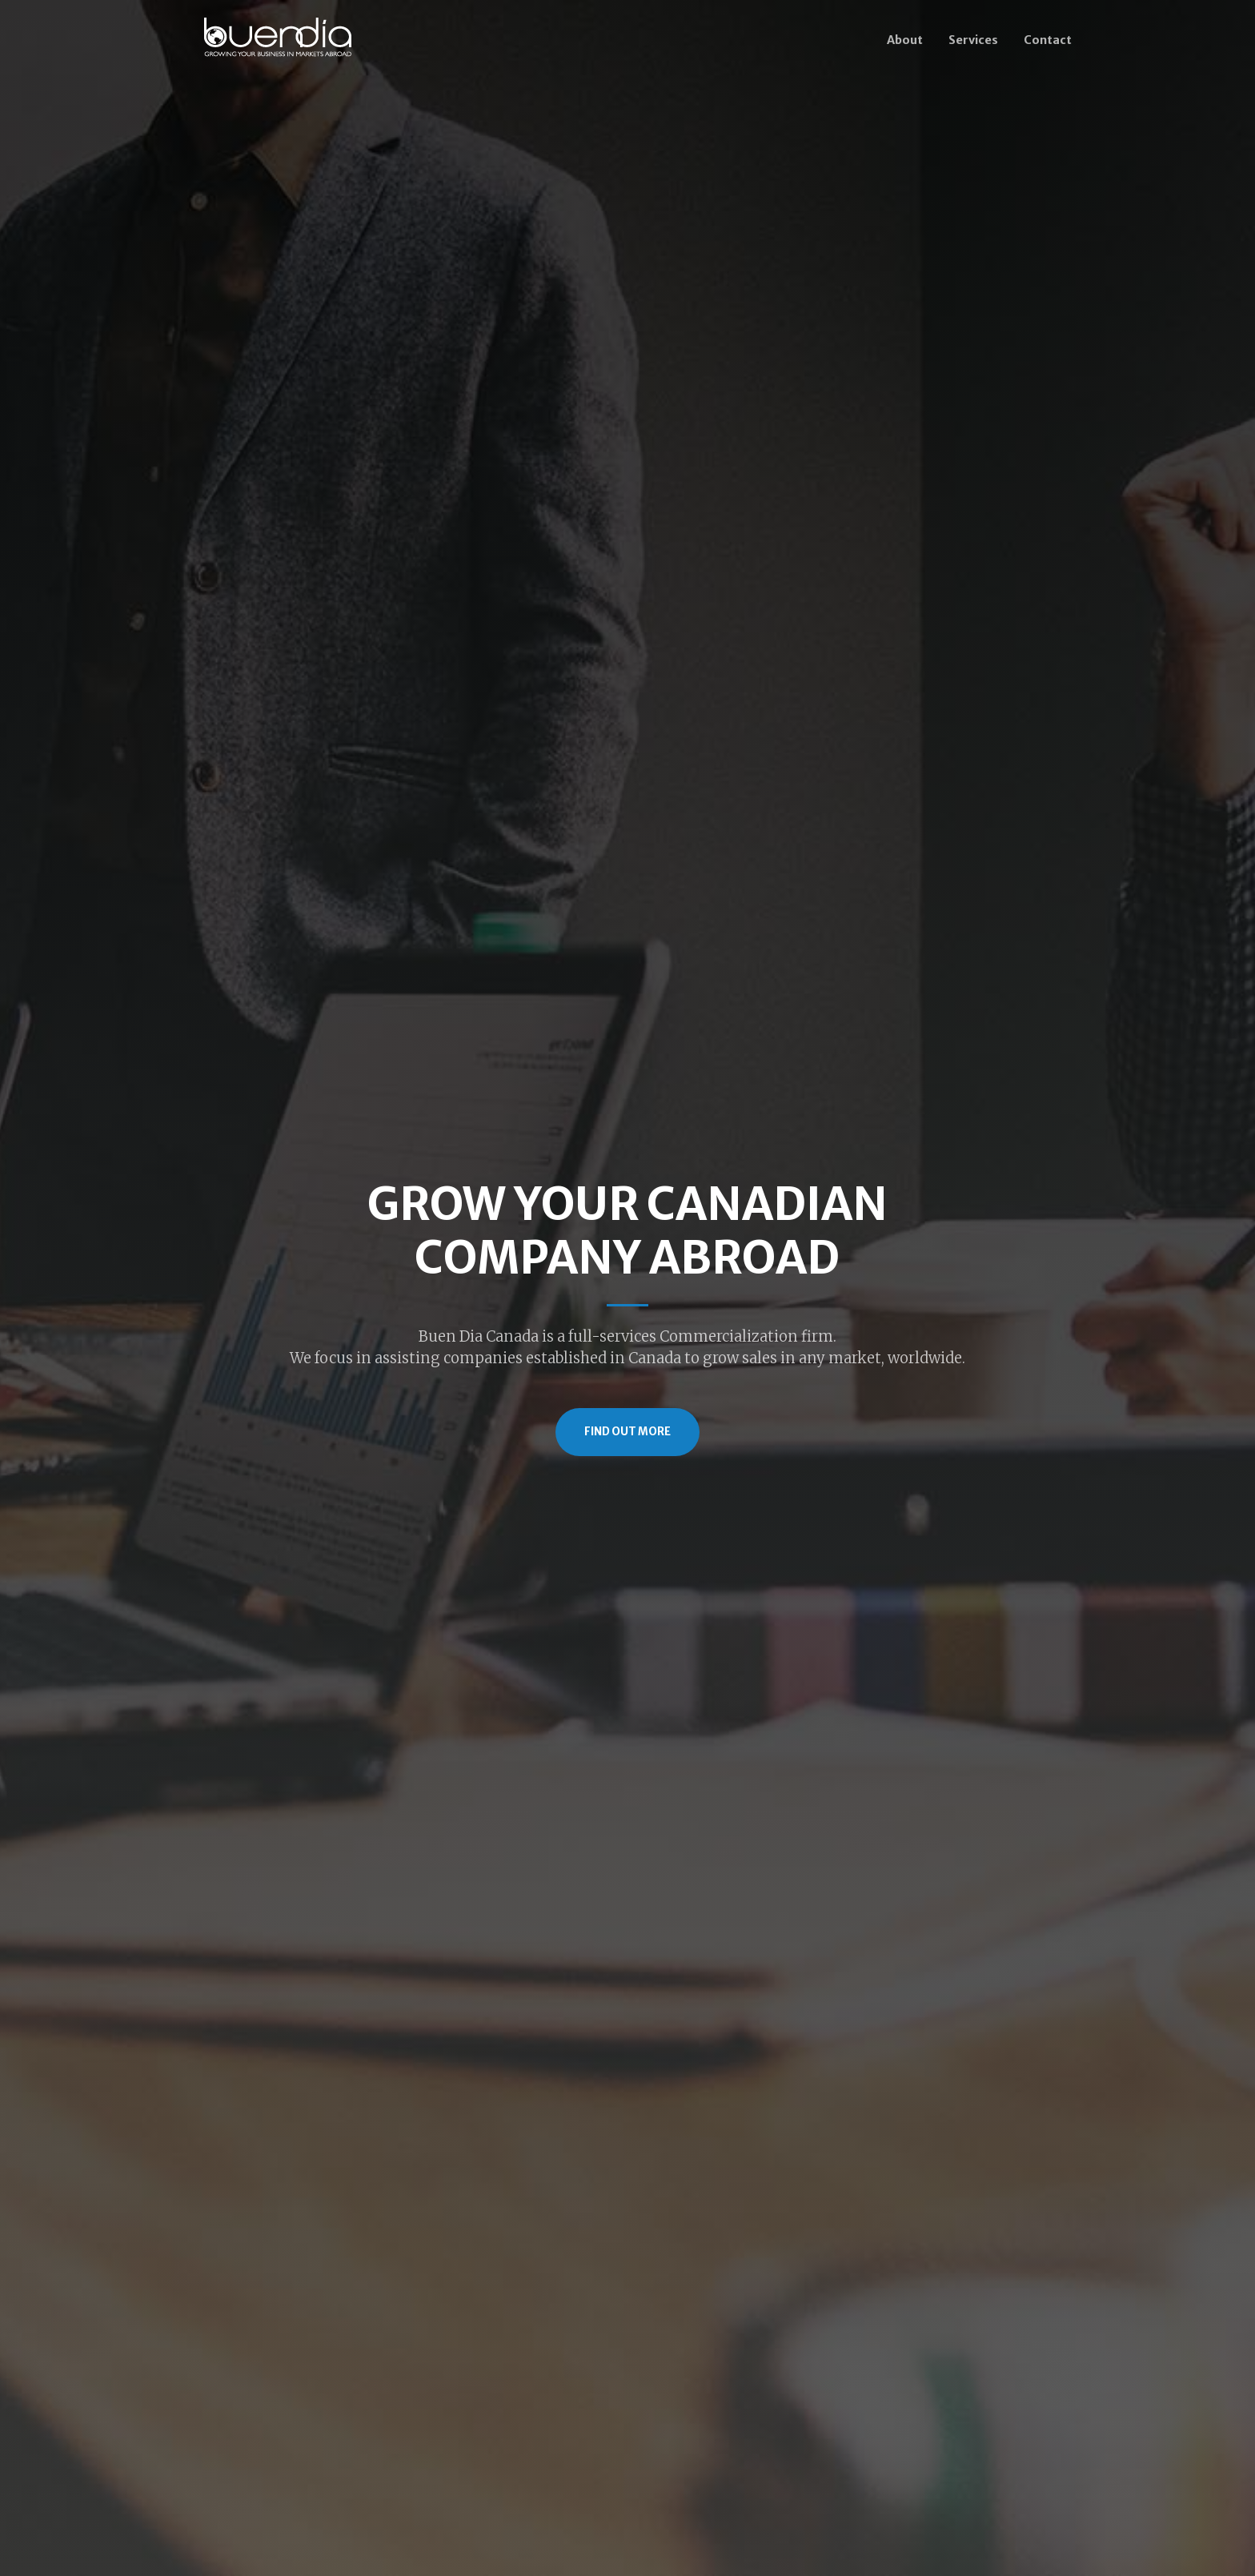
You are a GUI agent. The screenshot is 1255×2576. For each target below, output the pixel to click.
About (905, 40)
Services (973, 40)
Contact (1048, 40)
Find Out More (627, 1431)
